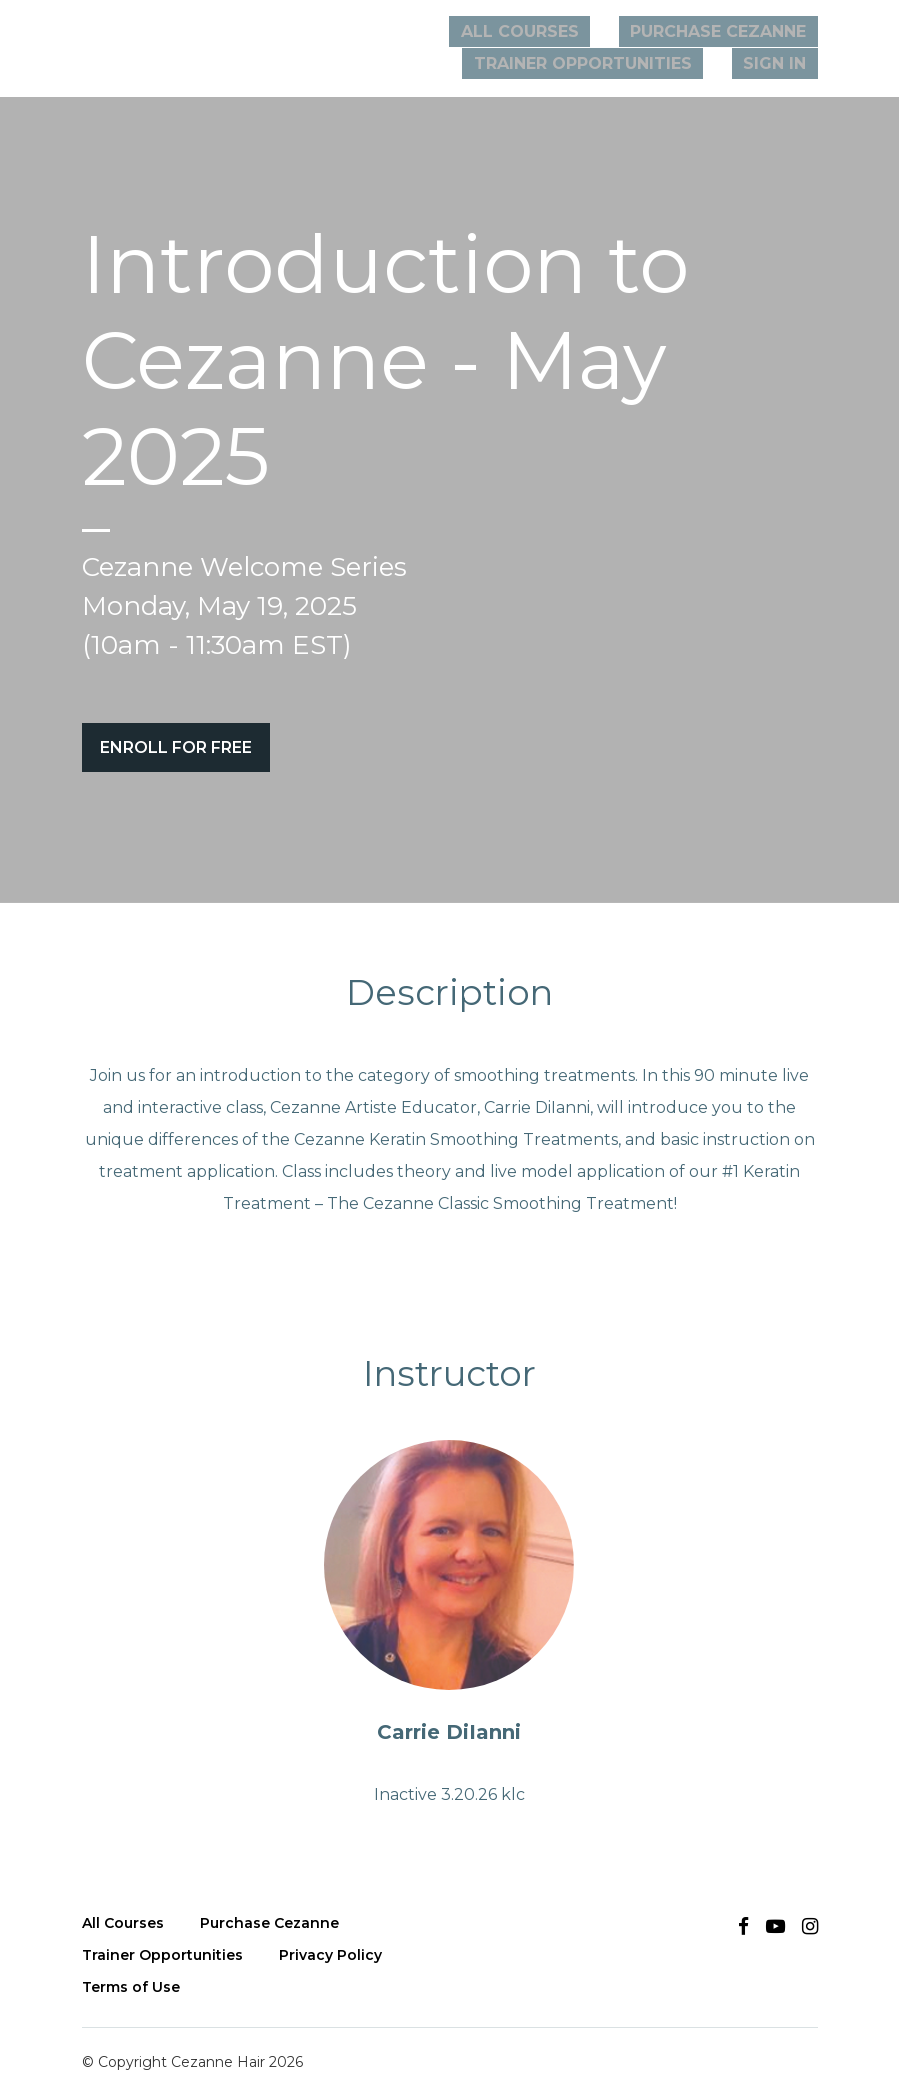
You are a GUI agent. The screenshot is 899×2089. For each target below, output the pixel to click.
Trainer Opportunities (162, 1944)
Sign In (786, 63)
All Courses (554, 31)
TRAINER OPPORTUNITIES (615, 63)
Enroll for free (176, 747)
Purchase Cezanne (269, 1912)
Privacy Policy (330, 1944)
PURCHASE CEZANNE (729, 31)
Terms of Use (131, 1976)
